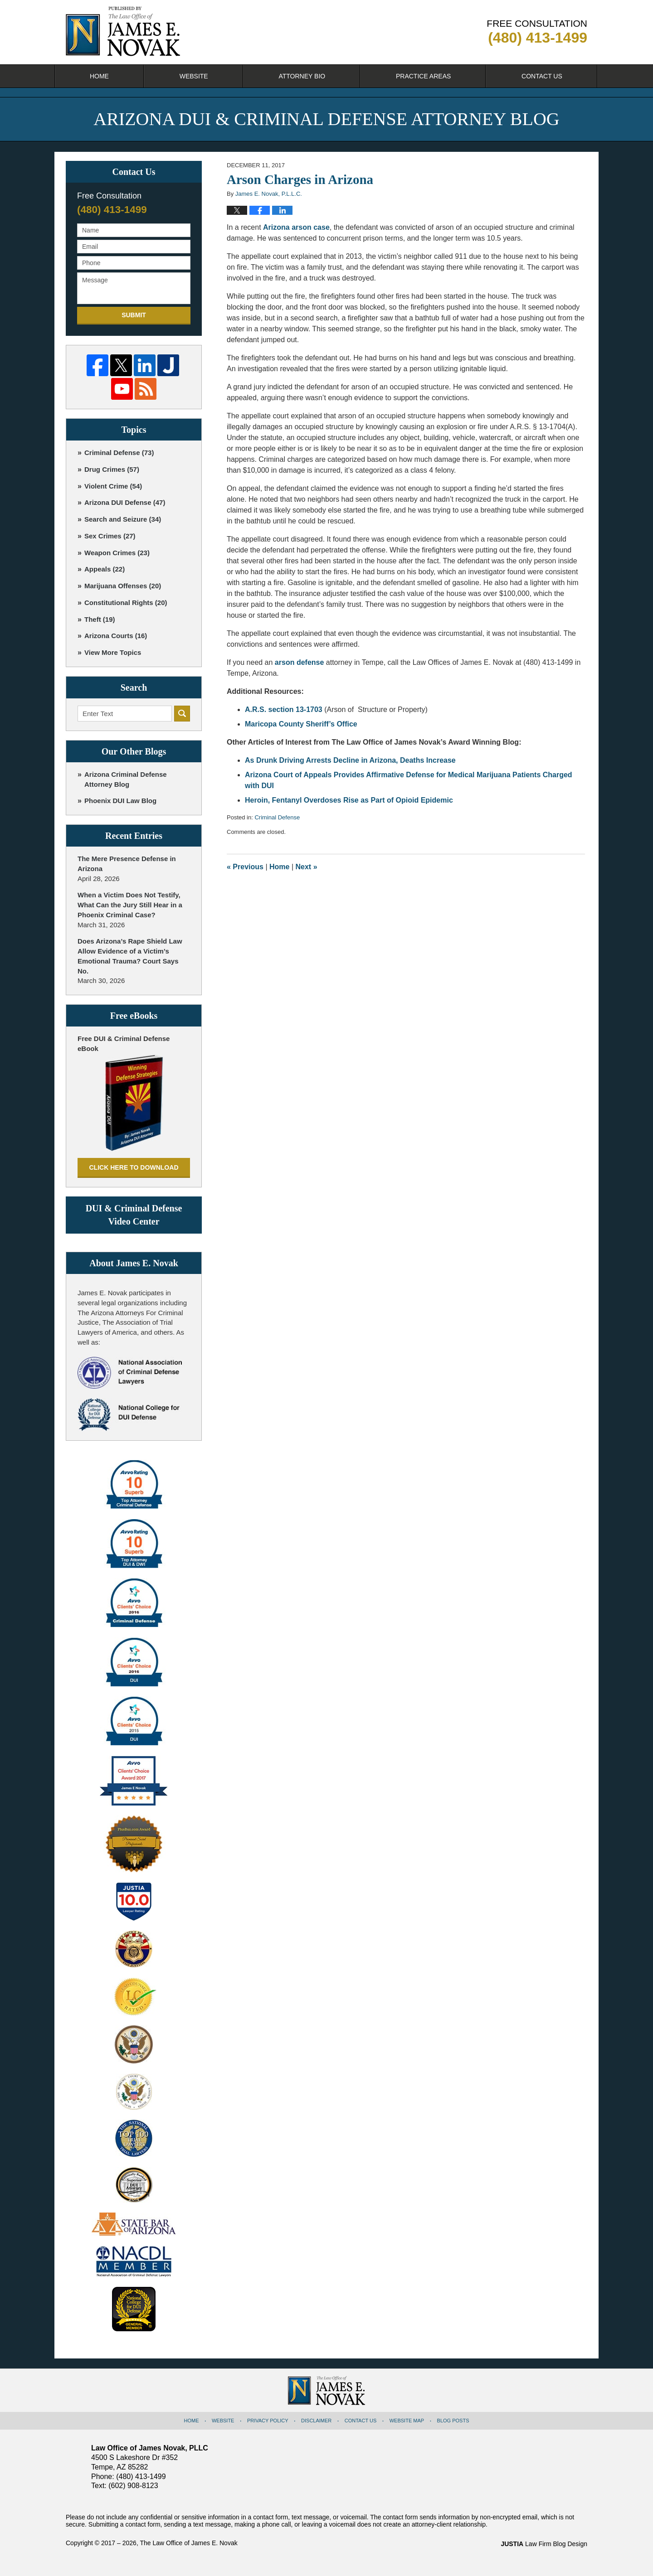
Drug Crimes (111, 469)
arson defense (299, 662)
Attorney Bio (301, 76)
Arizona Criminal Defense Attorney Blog (125, 779)
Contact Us (541, 76)
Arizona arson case (296, 227)
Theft (99, 619)
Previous (245, 867)
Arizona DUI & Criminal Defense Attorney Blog (123, 31)
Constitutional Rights (125, 602)
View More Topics (112, 652)
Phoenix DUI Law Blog (120, 800)
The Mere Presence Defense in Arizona (127, 863)
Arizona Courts (115, 635)
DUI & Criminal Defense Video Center (134, 1214)
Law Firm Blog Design (544, 2543)
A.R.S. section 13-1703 (283, 709)
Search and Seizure (122, 519)
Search (182, 713)
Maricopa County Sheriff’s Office (301, 724)
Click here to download (133, 1167)
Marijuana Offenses (122, 586)
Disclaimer (316, 2420)
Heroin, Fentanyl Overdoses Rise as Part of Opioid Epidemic (349, 800)
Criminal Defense (277, 817)
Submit (134, 315)
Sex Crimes (110, 536)
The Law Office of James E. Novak (188, 2543)
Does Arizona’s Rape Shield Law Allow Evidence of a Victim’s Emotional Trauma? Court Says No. (130, 955)
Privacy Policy (267, 2420)
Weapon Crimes (117, 553)
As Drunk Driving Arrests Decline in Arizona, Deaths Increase (350, 760)
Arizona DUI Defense (124, 502)
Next (306, 867)
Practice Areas (423, 76)
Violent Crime (113, 486)
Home (99, 76)
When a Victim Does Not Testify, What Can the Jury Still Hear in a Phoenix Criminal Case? (130, 905)
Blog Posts (453, 2420)
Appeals (104, 569)
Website (194, 76)
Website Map (407, 2420)
